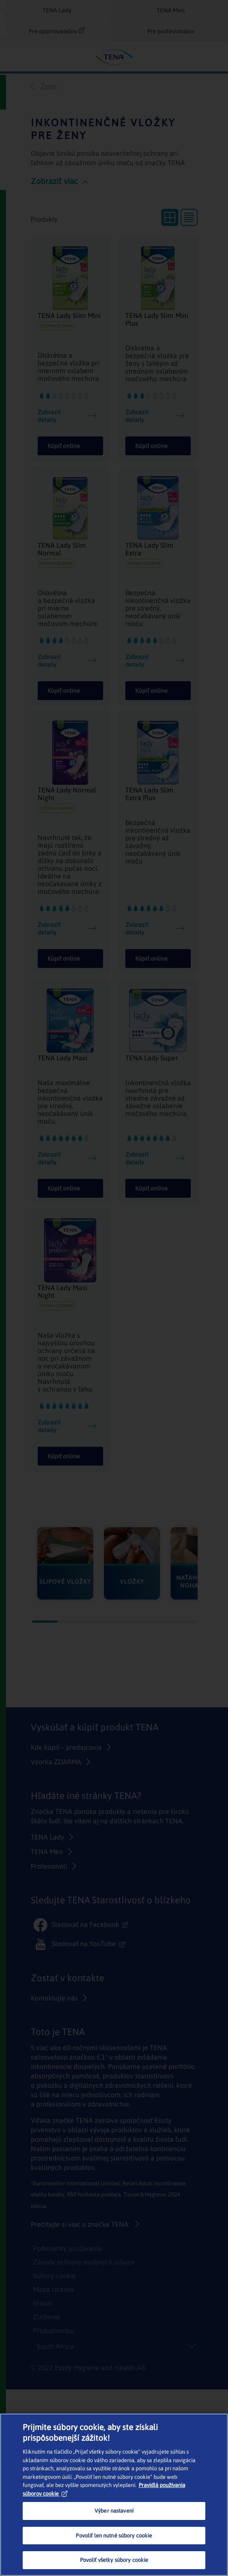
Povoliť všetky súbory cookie (114, 2560)
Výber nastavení (114, 2511)
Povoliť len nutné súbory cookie (114, 2535)
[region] (114, 2494)
